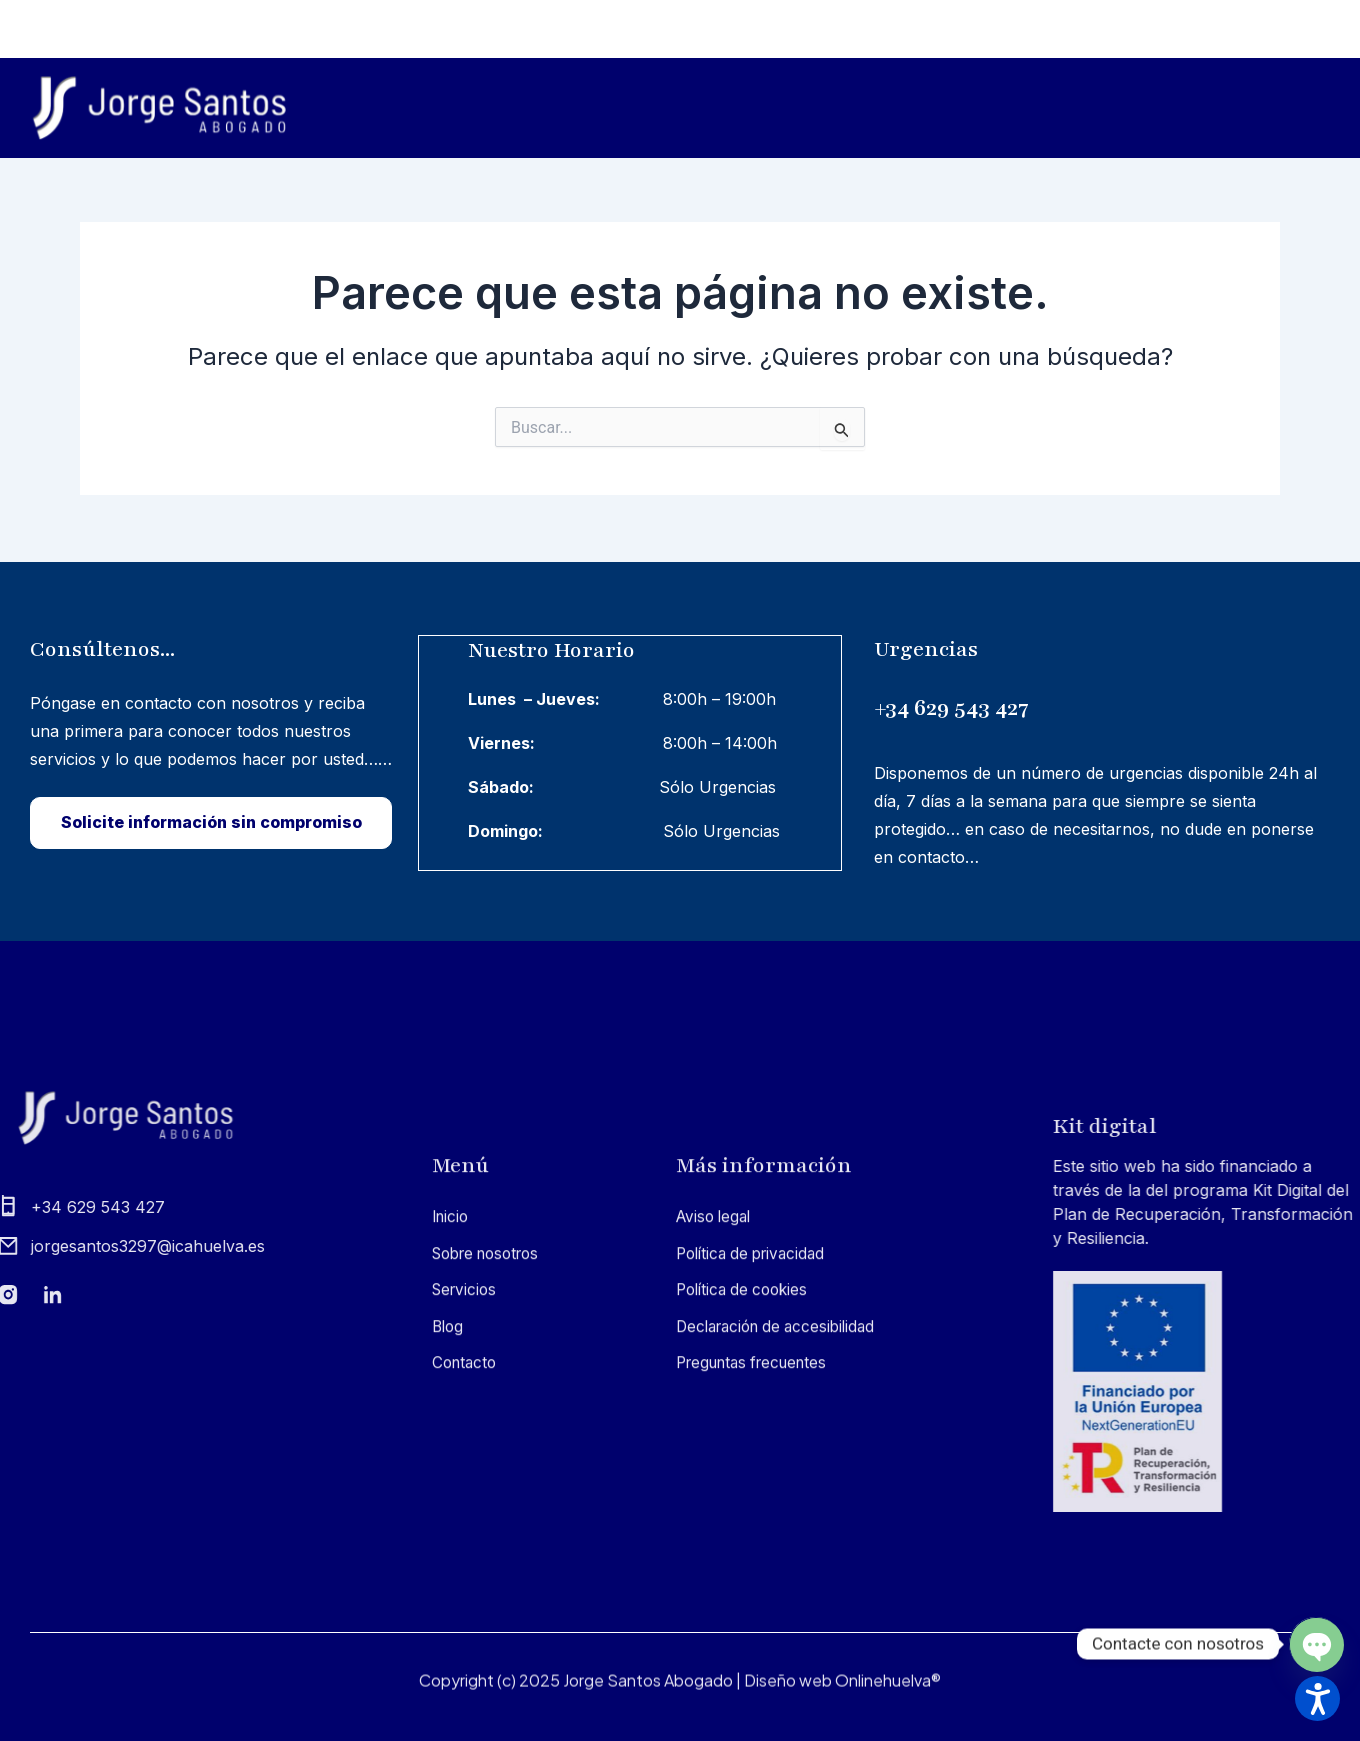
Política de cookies (746, 1562)
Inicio (735, 108)
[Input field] (842, 428)
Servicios (1026, 108)
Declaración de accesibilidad (782, 1599)
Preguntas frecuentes (758, 1635)
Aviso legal (716, 1489)
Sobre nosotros (867, 108)
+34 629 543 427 (990, 701)
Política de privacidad (756, 1526)
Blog (1141, 108)
